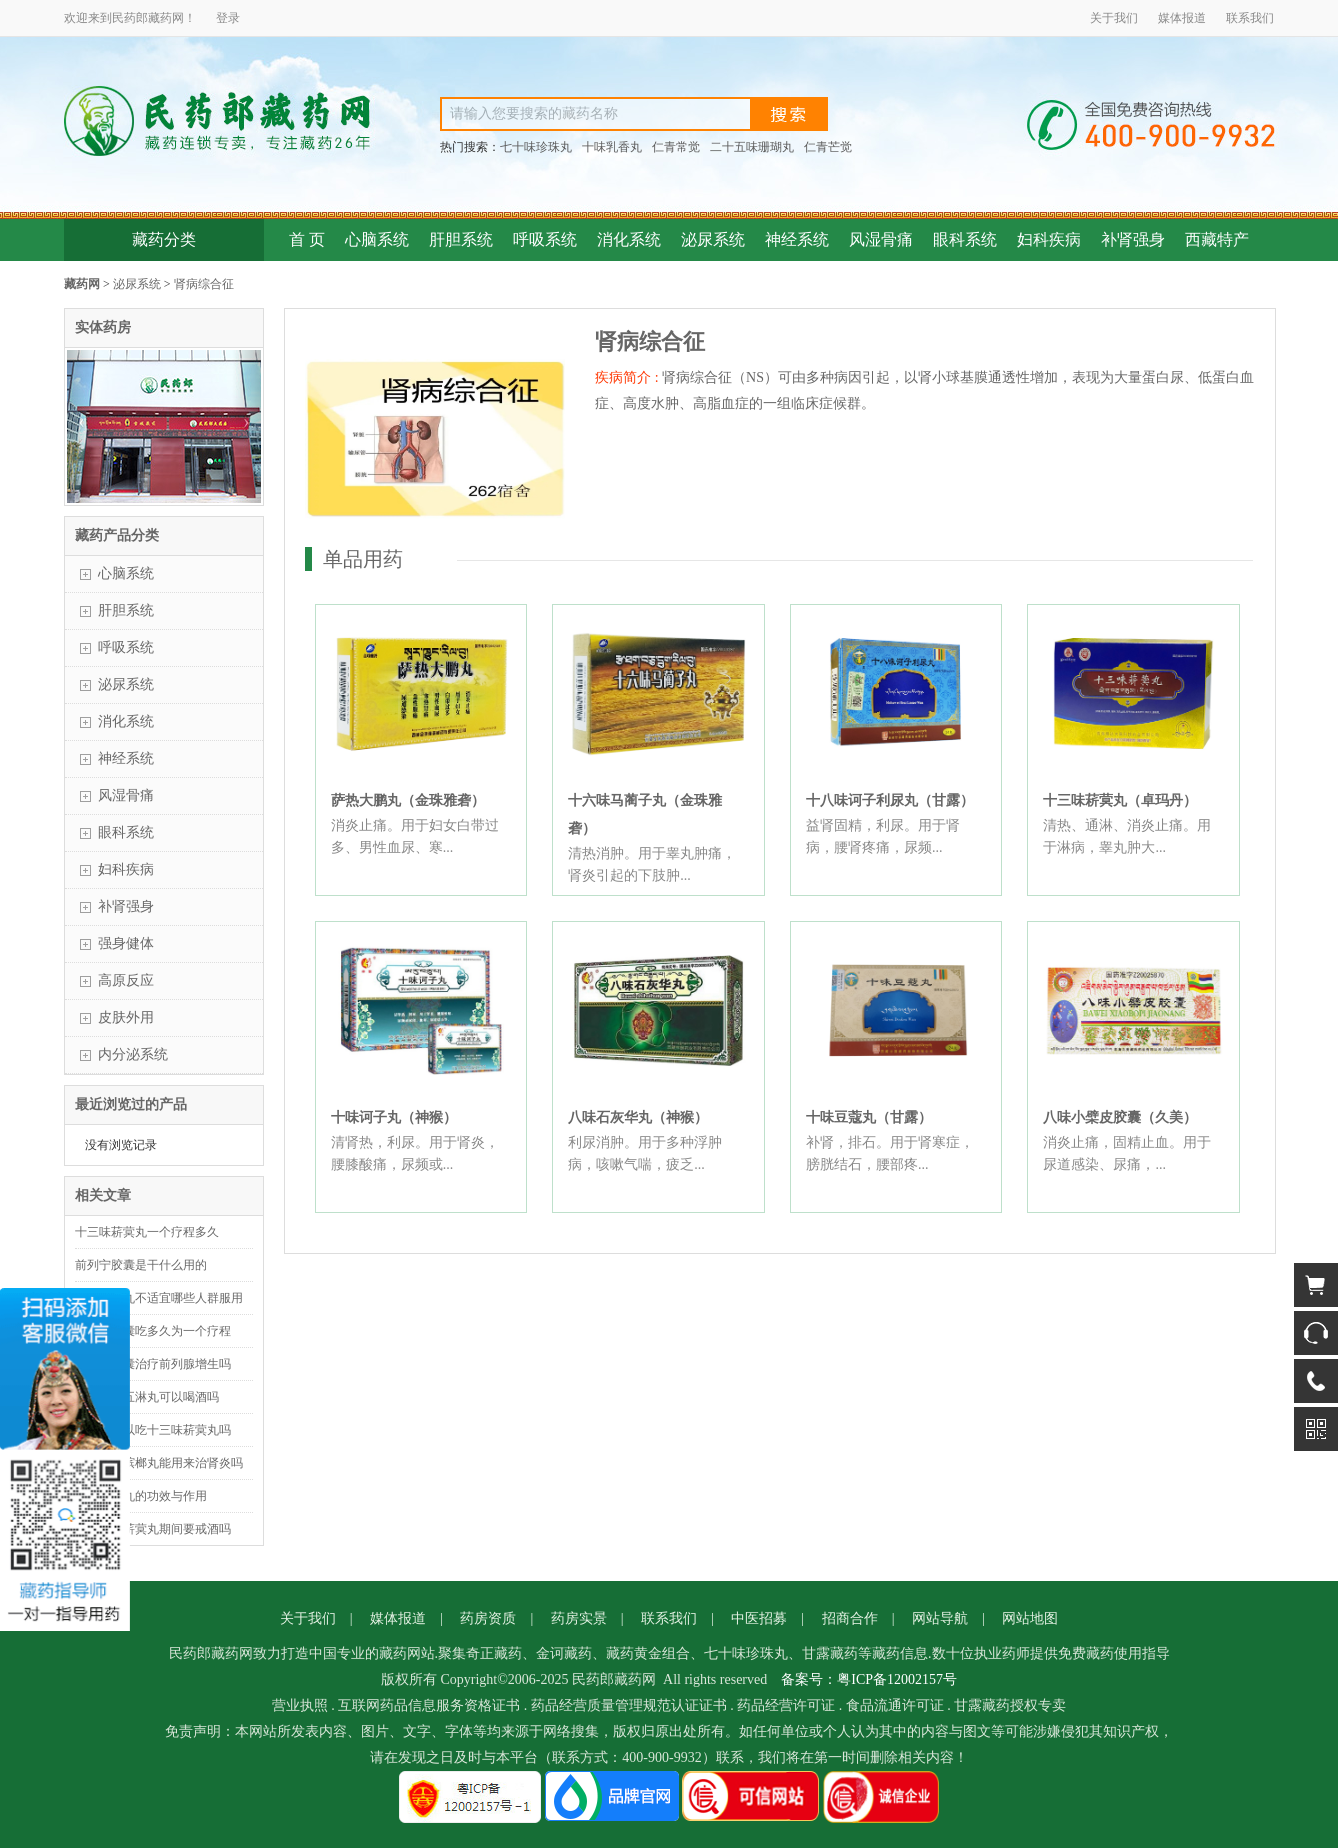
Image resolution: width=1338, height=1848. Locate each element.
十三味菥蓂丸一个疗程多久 (147, 1232)
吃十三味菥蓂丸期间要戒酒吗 (153, 1529)
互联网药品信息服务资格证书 (429, 1705)
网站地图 (1030, 1618)
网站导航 (940, 1618)
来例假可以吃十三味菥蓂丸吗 (153, 1430)
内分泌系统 (133, 1054)
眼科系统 (965, 239)
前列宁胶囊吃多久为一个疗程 (153, 1331)
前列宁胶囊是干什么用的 (141, 1265)
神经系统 (797, 239)
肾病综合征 (204, 284)
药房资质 (488, 1618)
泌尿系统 (713, 239)
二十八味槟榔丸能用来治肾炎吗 (159, 1463)
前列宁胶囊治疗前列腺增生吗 (153, 1364)
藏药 (160, 18)
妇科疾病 (1049, 239)
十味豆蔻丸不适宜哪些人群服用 (159, 1298)
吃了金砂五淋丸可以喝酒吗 (147, 1397)
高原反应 (126, 980)
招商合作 (850, 1618)
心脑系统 (377, 239)
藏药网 (82, 284)
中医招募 (759, 1618)
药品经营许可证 (786, 1705)
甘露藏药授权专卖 (1010, 1705)
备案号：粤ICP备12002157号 (869, 1679)
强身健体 (126, 943)
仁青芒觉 (828, 147)
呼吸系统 (545, 239)
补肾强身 (1133, 239)
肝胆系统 (461, 239)
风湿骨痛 (881, 239)
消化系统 (629, 239)
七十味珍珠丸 (536, 147)
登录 (228, 18)
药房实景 (579, 1618)
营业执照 (300, 1705)
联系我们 (1250, 18)
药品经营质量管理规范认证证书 (629, 1705)
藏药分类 (164, 239)
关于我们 (1114, 18)
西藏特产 (1217, 239)
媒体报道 (1182, 18)
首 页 (307, 239)
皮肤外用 (126, 1017)
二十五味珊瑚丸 (752, 147)
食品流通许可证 (895, 1705)
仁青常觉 (676, 147)
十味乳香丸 (612, 147)
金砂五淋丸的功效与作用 (141, 1496)
